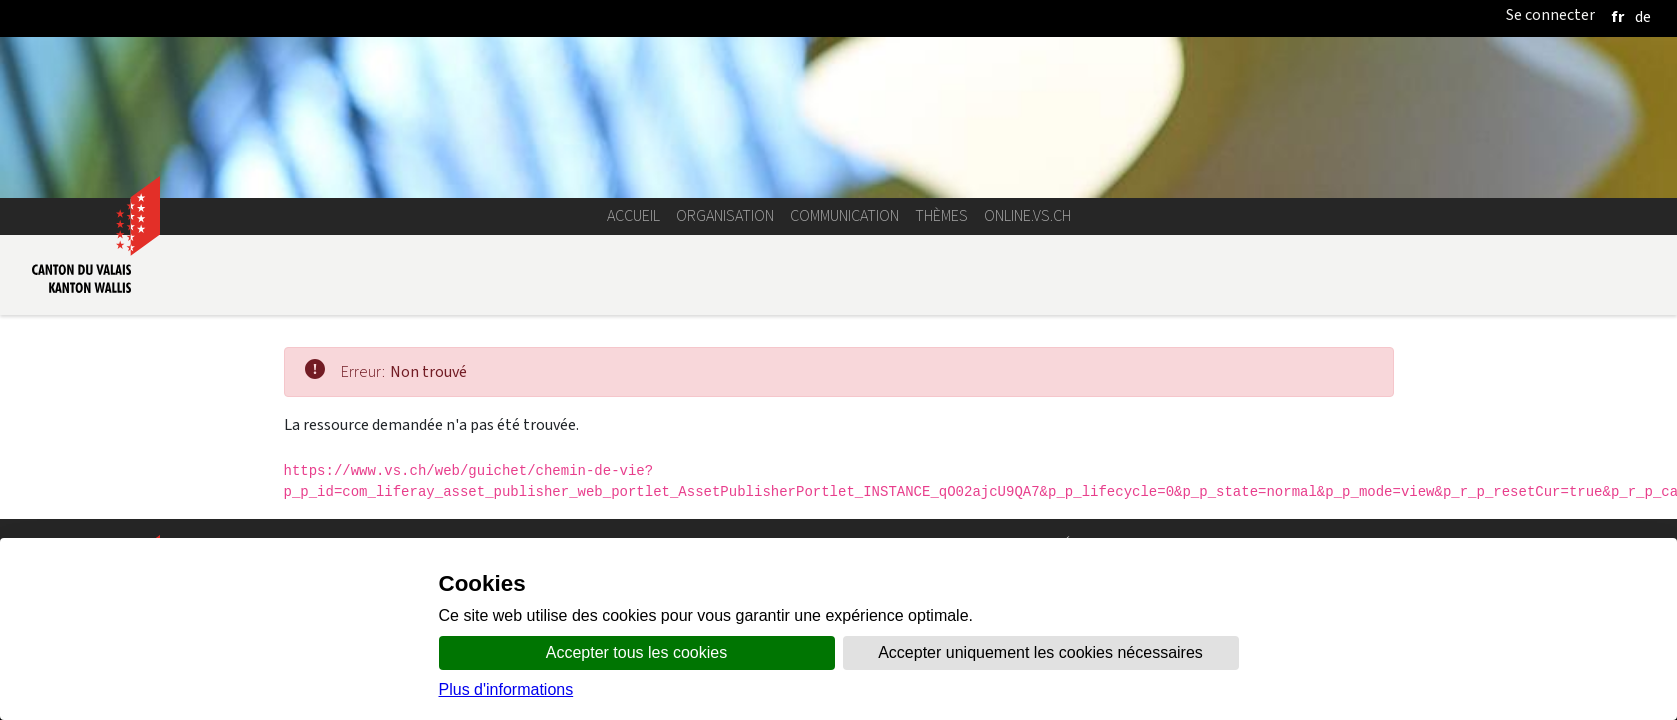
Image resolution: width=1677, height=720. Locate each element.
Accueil (633, 215)
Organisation (725, 215)
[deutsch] (1643, 16)
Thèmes (941, 215)
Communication (844, 215)
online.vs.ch (1027, 215)
